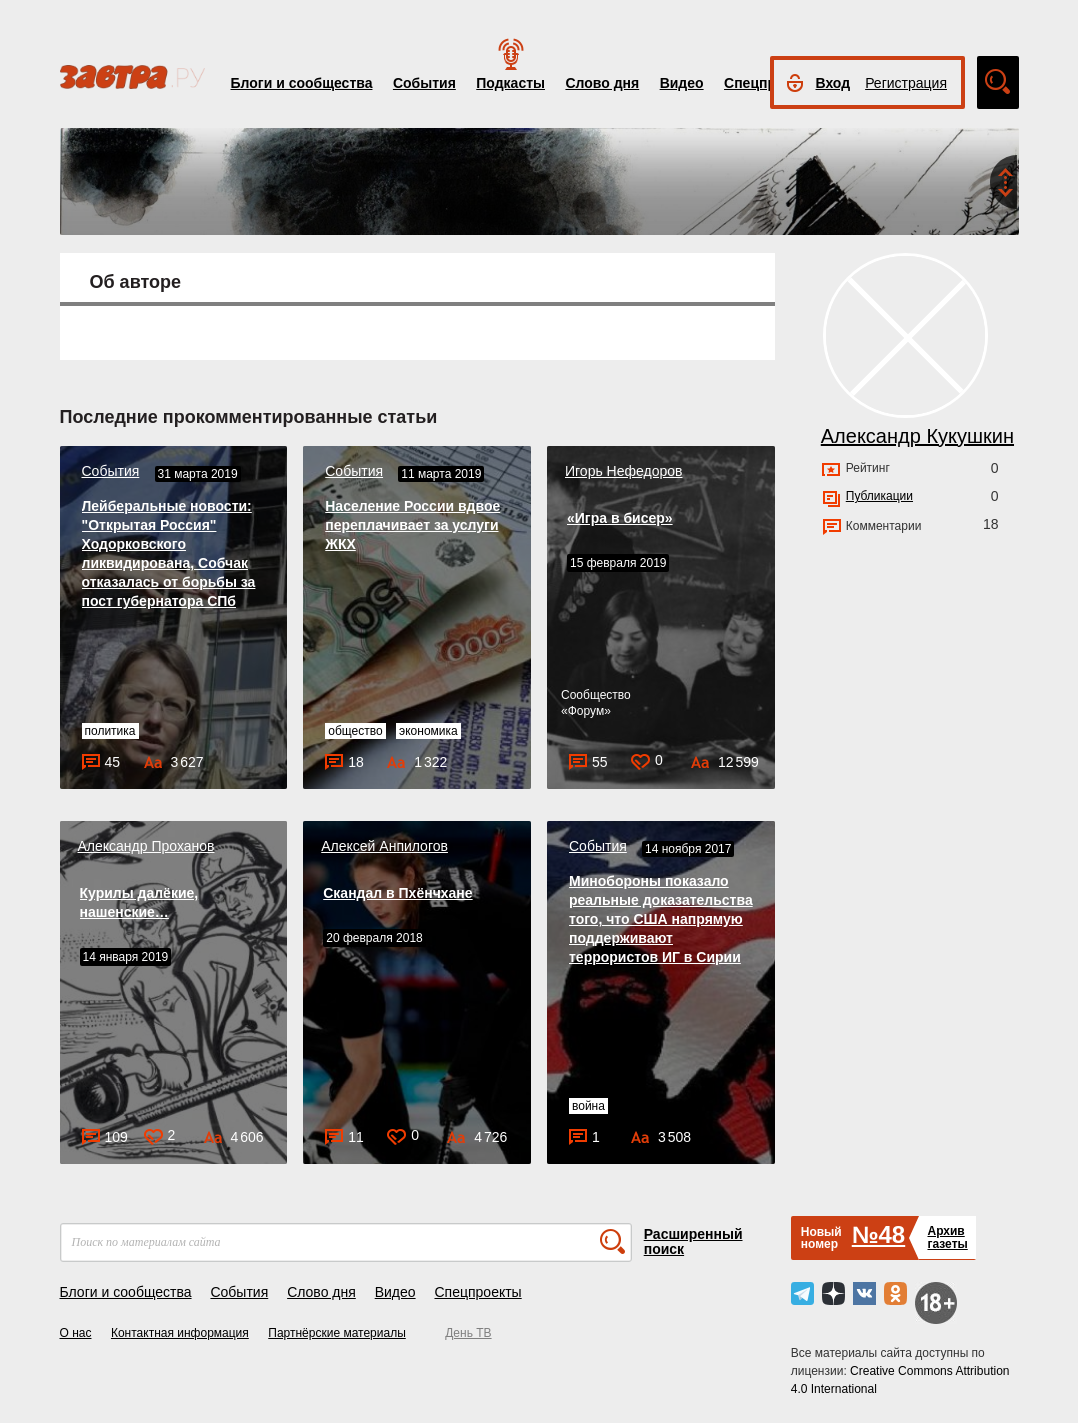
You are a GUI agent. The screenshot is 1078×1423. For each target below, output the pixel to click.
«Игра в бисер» (620, 518)
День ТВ (468, 1333)
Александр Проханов (146, 846)
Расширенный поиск (693, 1241)
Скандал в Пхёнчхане (397, 893)
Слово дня (602, 83)
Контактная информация (180, 1333)
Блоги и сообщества (302, 83)
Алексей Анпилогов (384, 846)
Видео (682, 83)
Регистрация (906, 83)
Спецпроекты (477, 1292)
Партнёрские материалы (337, 1333)
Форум (586, 711)
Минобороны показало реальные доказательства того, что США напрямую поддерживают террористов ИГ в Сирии (661, 919)
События (424, 83)
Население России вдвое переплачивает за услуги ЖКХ (412, 525)
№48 (878, 1234)
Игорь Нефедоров (623, 471)
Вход (833, 83)
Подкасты (510, 83)
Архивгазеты (947, 1237)
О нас (76, 1333)
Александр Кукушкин (917, 436)
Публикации (879, 496)
